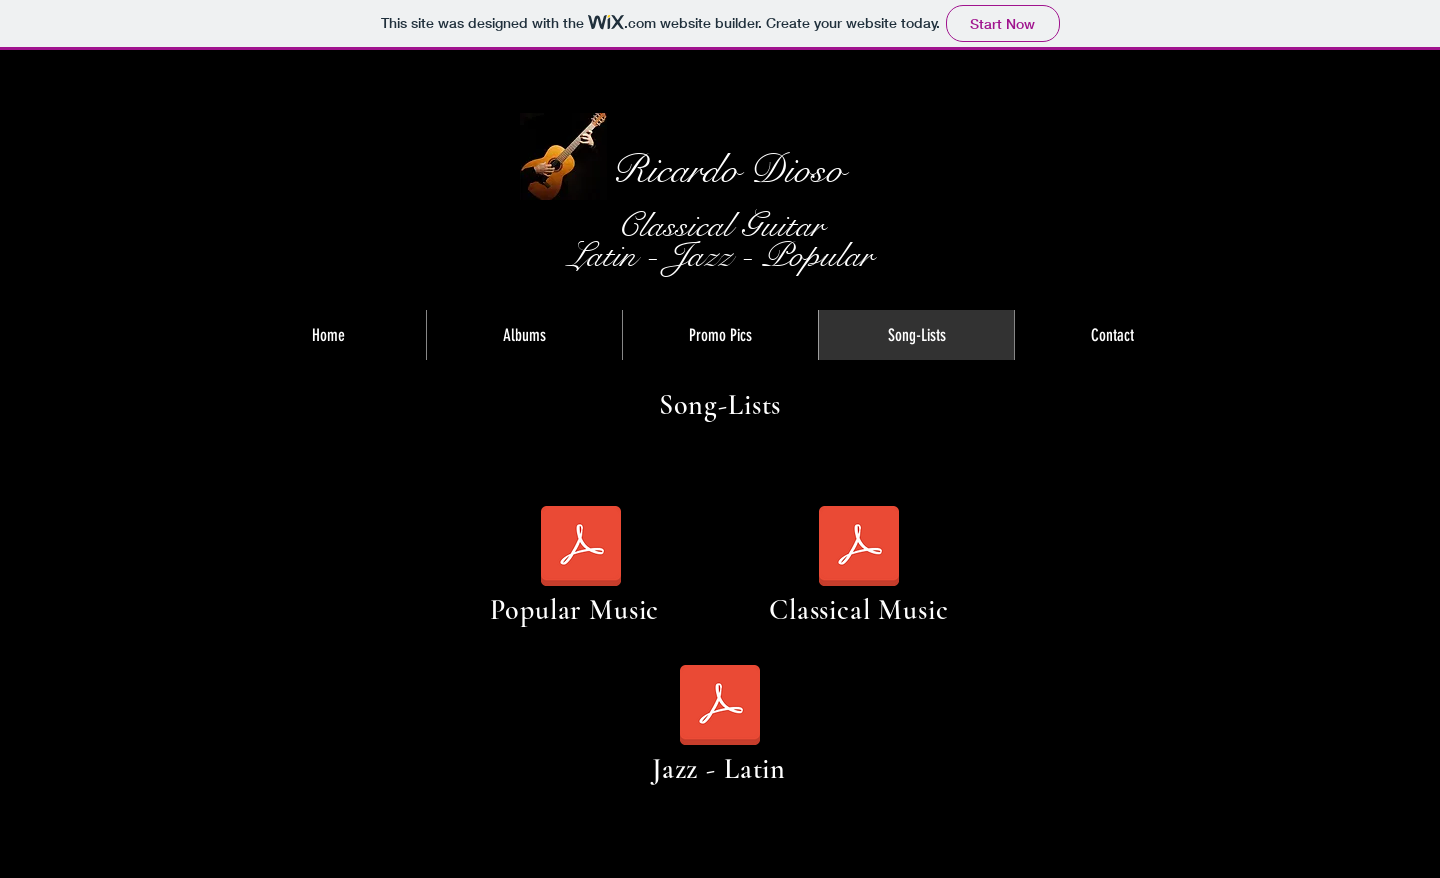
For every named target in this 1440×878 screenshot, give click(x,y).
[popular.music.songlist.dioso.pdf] (581, 548)
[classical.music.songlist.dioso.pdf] (859, 548)
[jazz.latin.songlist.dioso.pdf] (720, 707)
